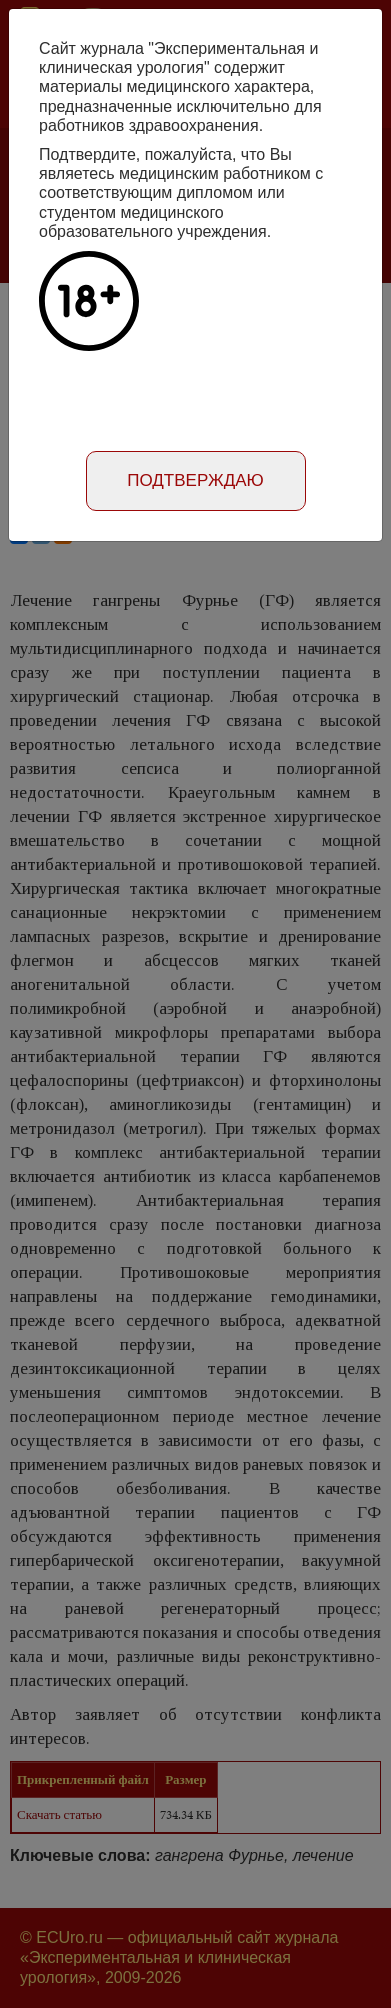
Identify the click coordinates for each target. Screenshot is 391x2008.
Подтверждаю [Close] (195, 480)
